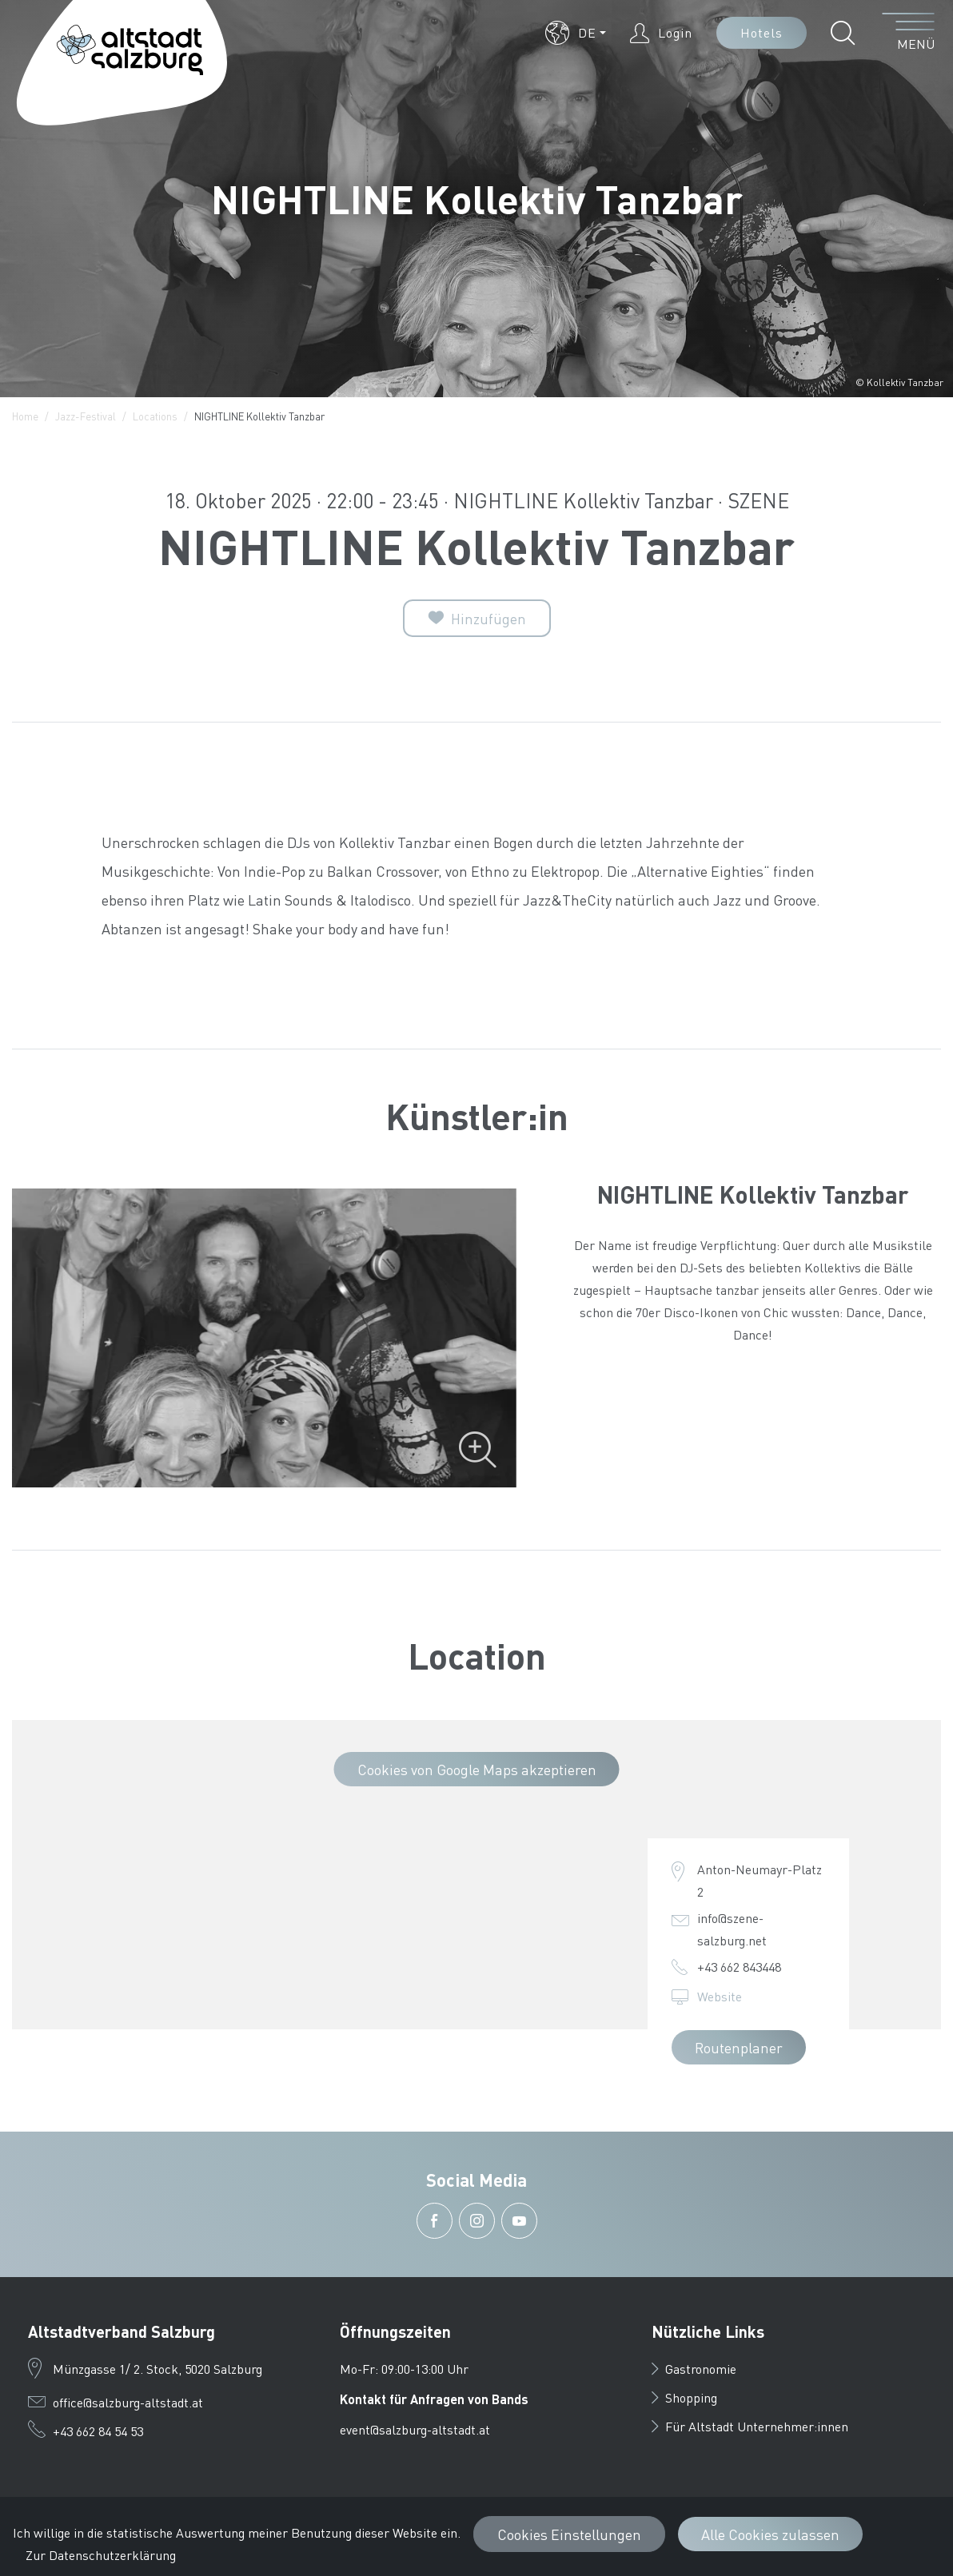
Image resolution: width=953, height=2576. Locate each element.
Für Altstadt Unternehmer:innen (750, 2426)
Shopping (684, 2397)
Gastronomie (694, 2368)
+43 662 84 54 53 (98, 2431)
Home (25, 416)
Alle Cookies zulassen (770, 2534)
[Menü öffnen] (909, 32)
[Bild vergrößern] (264, 1337)
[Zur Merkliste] (477, 618)
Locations (155, 416)
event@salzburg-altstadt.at (415, 2429)
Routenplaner (739, 2047)
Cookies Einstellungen (569, 2534)
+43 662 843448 (739, 1966)
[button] (575, 33)
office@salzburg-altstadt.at (128, 2402)
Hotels (761, 32)
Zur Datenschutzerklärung (101, 2554)
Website (719, 1996)
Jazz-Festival (85, 416)
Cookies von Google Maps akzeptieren (476, 1769)
